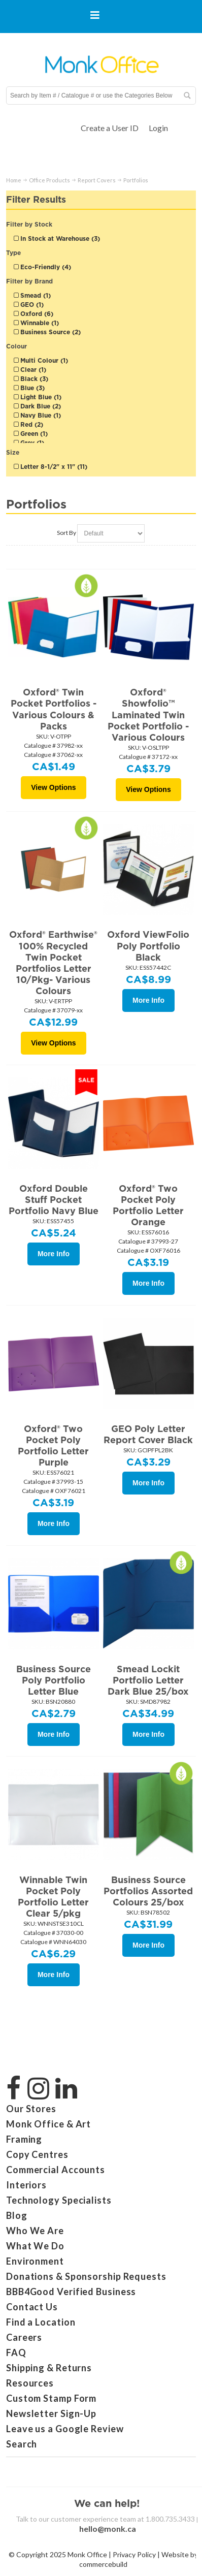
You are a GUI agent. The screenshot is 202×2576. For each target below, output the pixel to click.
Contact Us (32, 2306)
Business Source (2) (47, 332)
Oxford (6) (33, 313)
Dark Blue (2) (37, 406)
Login (158, 128)
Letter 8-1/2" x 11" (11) (50, 466)
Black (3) (31, 379)
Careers (24, 2337)
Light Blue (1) (37, 397)
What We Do (35, 2245)
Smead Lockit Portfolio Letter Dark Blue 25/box (148, 1680)
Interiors (26, 2184)
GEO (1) (29, 304)
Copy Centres (37, 2154)
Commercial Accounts (55, 2169)
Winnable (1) (36, 323)
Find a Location (41, 2322)
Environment (35, 2261)
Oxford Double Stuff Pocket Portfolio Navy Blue (53, 1199)
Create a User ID (110, 128)
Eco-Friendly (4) (42, 267)
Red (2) (28, 424)
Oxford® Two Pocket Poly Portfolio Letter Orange (148, 1205)
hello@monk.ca (107, 2528)
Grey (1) (29, 443)
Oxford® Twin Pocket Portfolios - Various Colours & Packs (53, 709)
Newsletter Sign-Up (51, 2413)
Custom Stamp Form (51, 2398)
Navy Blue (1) (37, 415)
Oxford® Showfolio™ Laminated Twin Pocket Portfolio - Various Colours (148, 715)
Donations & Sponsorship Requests (86, 2276)
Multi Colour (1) (41, 360)
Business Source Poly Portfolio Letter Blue (53, 1680)
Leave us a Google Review (65, 2428)
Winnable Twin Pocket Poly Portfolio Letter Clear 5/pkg (53, 1896)
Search (21, 2444)
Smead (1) (32, 295)
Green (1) (31, 433)
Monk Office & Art (48, 2123)
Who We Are (35, 2230)
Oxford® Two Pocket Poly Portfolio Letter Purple (53, 1445)
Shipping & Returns (49, 2367)
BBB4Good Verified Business (71, 2291)
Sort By (66, 532)
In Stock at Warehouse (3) (57, 238)
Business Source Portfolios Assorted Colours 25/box (148, 1890)
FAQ (16, 2352)
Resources (30, 2383)
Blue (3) (29, 388)
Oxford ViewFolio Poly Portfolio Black (148, 945)
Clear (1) (30, 369)
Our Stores (31, 2108)
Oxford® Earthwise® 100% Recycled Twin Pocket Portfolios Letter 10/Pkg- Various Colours (53, 962)
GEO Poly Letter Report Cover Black (148, 1434)
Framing (24, 2139)
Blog (16, 2215)
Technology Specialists (59, 2200)
